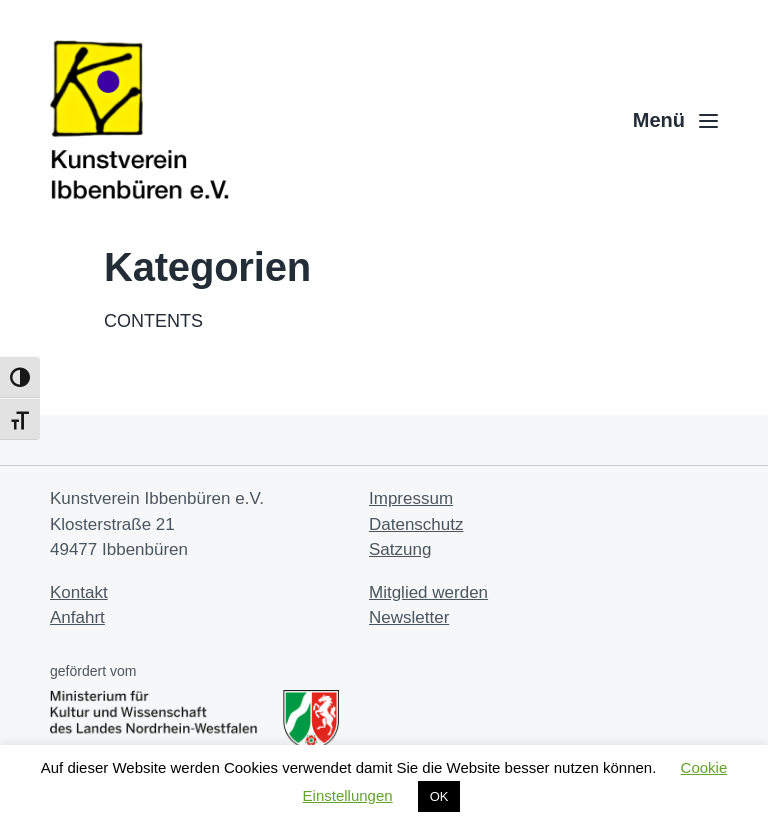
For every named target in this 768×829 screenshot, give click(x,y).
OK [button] (439, 796)
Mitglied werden (428, 592)
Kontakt (79, 592)
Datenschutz (416, 524)
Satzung (400, 549)
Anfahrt (77, 617)
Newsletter (409, 617)
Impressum (411, 498)
